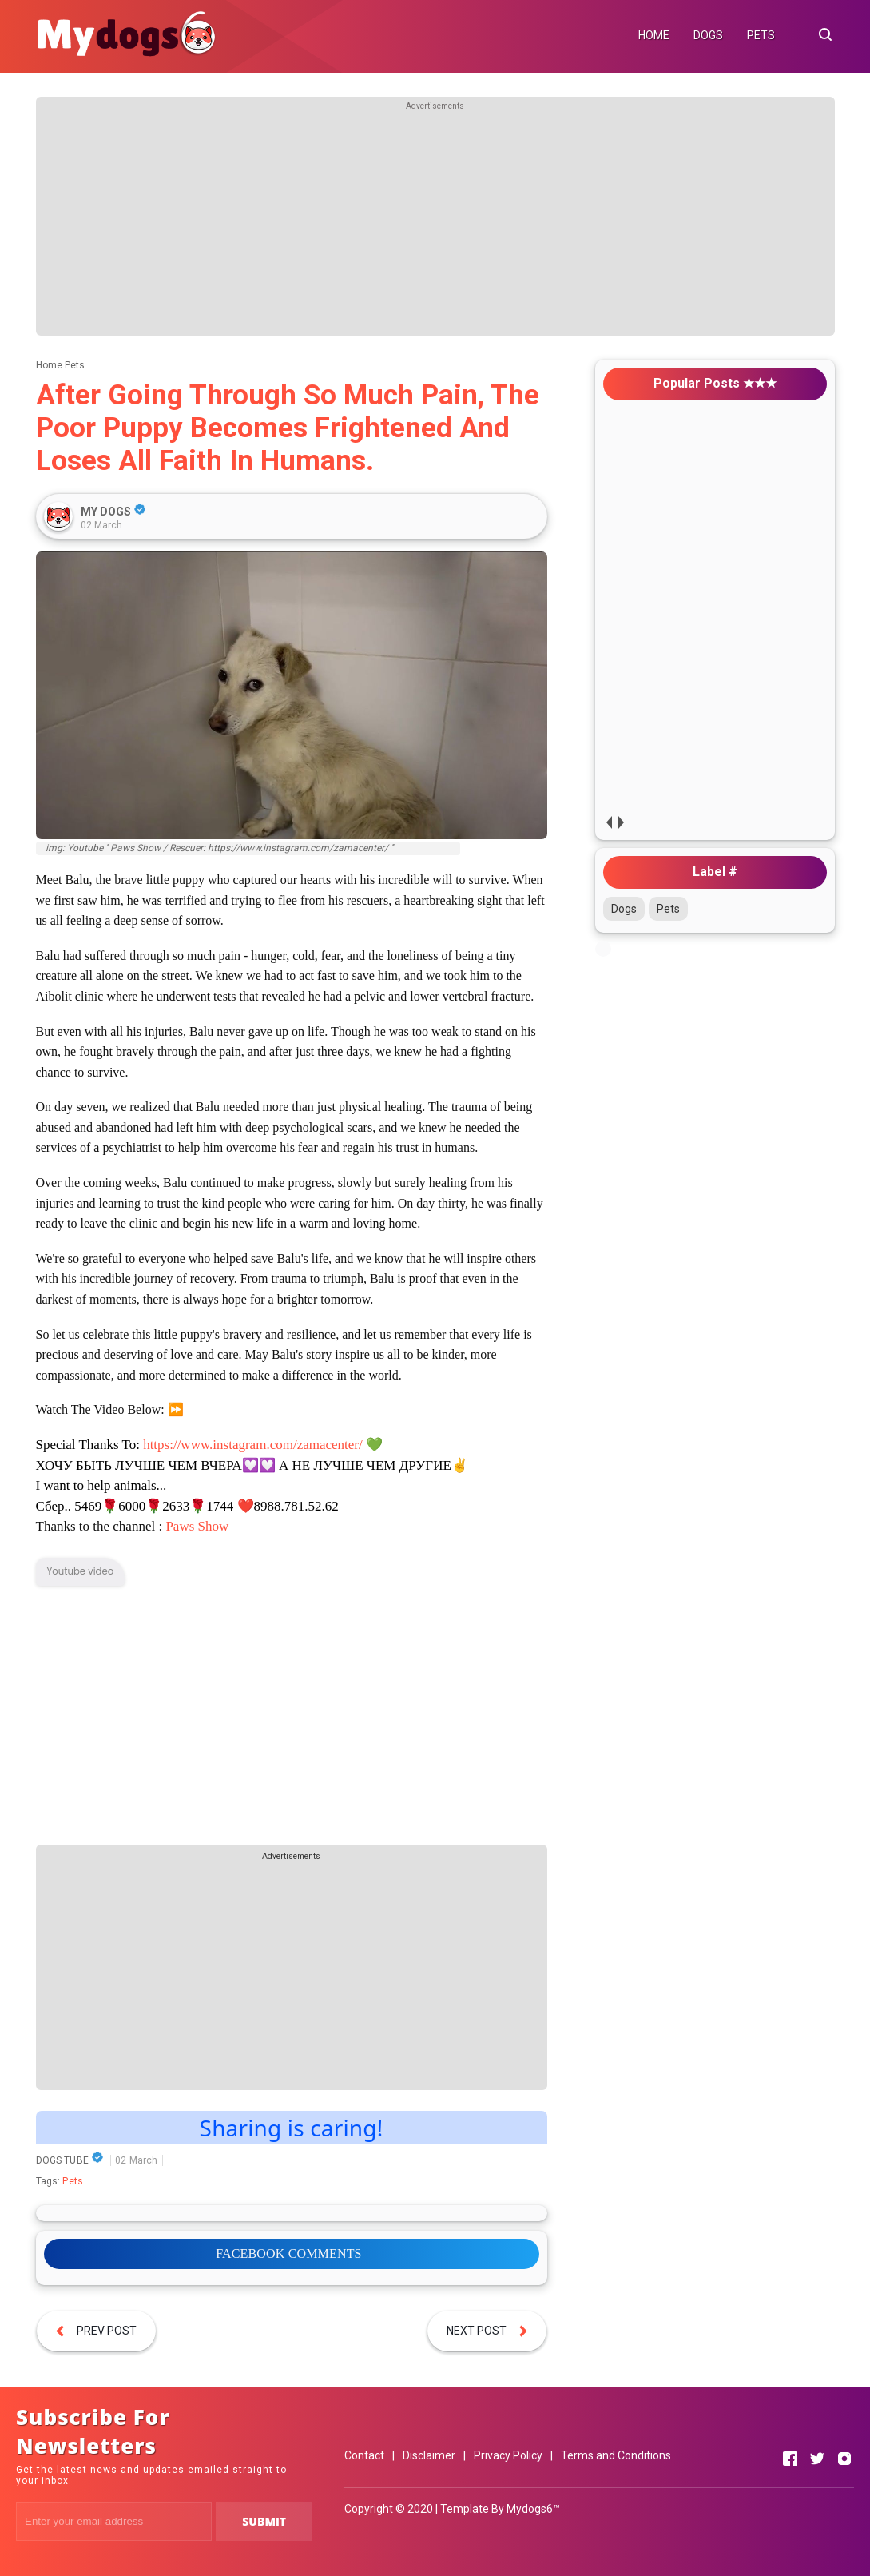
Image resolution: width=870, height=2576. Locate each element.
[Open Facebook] (790, 2458)
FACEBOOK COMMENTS (288, 2253)
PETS (761, 35)
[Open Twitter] (817, 2458)
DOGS (708, 35)
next (621, 822)
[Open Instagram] (844, 2458)
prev (609, 822)
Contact (364, 2455)
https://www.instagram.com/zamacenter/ (253, 1444)
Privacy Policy (508, 2455)
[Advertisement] (435, 224)
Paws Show (196, 1526)
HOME (653, 35)
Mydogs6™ (533, 2508)
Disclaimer (429, 2455)
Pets (72, 2181)
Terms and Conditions (616, 2455)
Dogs (624, 908)
